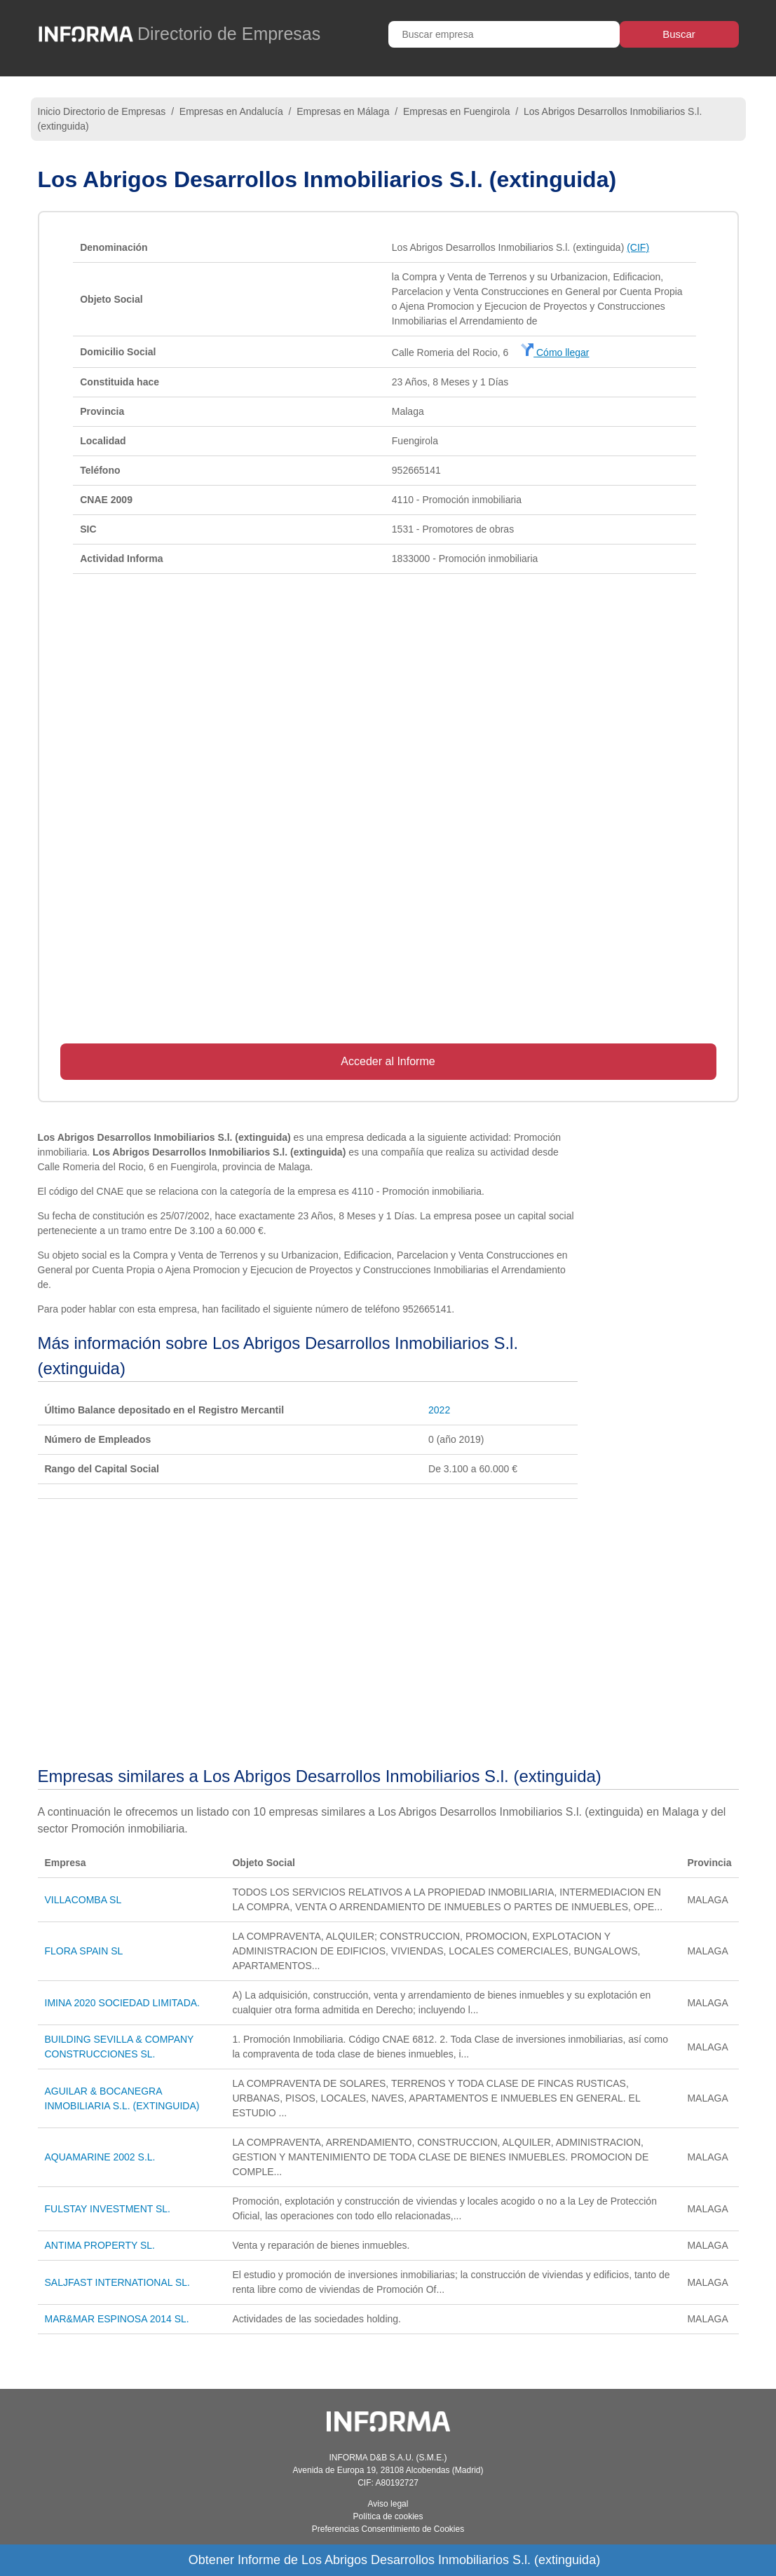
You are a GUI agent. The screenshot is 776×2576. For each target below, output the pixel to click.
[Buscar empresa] (504, 34)
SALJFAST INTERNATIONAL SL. (117, 2282)
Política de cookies (388, 2516)
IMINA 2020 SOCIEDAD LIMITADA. (122, 2002)
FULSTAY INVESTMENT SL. (107, 2208)
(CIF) (638, 247)
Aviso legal (388, 2504)
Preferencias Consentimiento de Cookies (388, 2529)
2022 (439, 1410)
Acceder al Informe (388, 1061)
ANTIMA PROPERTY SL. (100, 2245)
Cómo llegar (555, 352)
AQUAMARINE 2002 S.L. (100, 2157)
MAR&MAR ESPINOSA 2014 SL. (117, 2318)
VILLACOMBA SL (83, 1899)
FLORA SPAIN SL (84, 1951)
